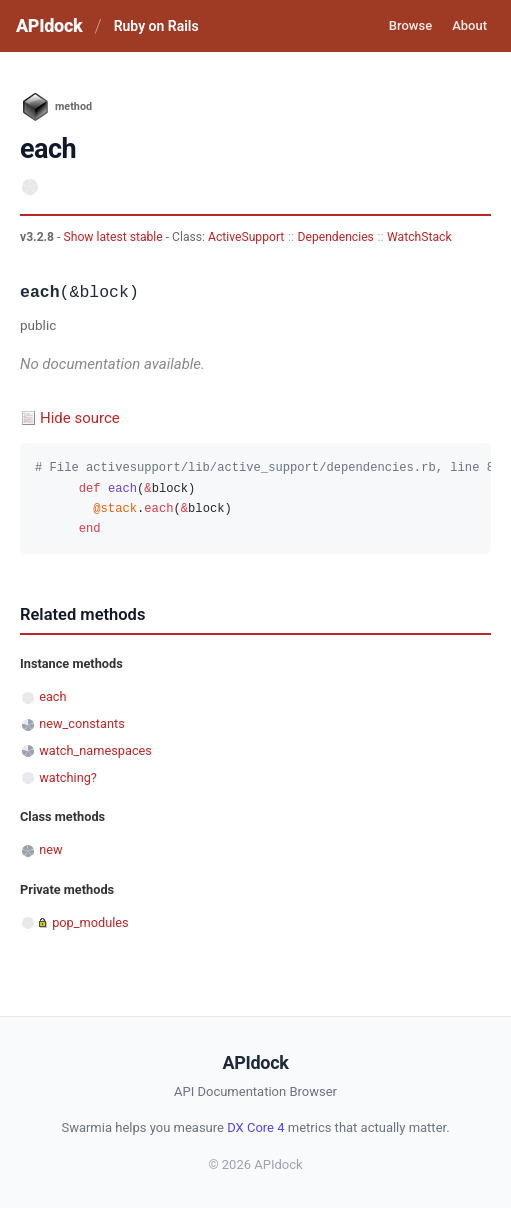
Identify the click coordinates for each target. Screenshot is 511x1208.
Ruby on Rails (156, 26)
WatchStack (419, 237)
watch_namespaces (95, 750)
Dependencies (336, 237)
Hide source (80, 418)
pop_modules (90, 922)
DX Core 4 (255, 1127)
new (50, 849)
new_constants (82, 723)
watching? (68, 777)
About (469, 25)
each (52, 696)
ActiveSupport (246, 237)
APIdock (49, 25)
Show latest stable (114, 237)
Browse (410, 25)
